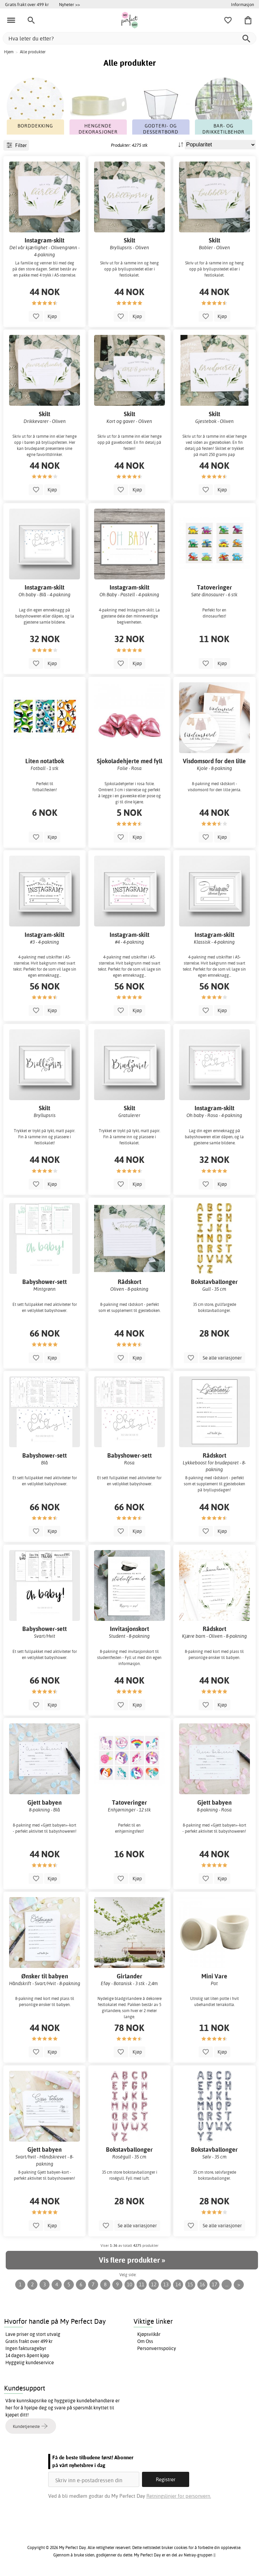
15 (190, 2284)
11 (141, 2284)
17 (214, 2284)
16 (202, 2284)
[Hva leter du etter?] (129, 38)
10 (129, 2284)
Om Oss (145, 2341)
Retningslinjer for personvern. (178, 2496)
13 (166, 2284)
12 (153, 2284)
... (226, 2284)
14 (178, 2284)
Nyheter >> (69, 4)
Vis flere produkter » (132, 2260)
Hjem (8, 51)
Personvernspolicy (156, 2348)
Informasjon (242, 4)
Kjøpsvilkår (149, 2334)
